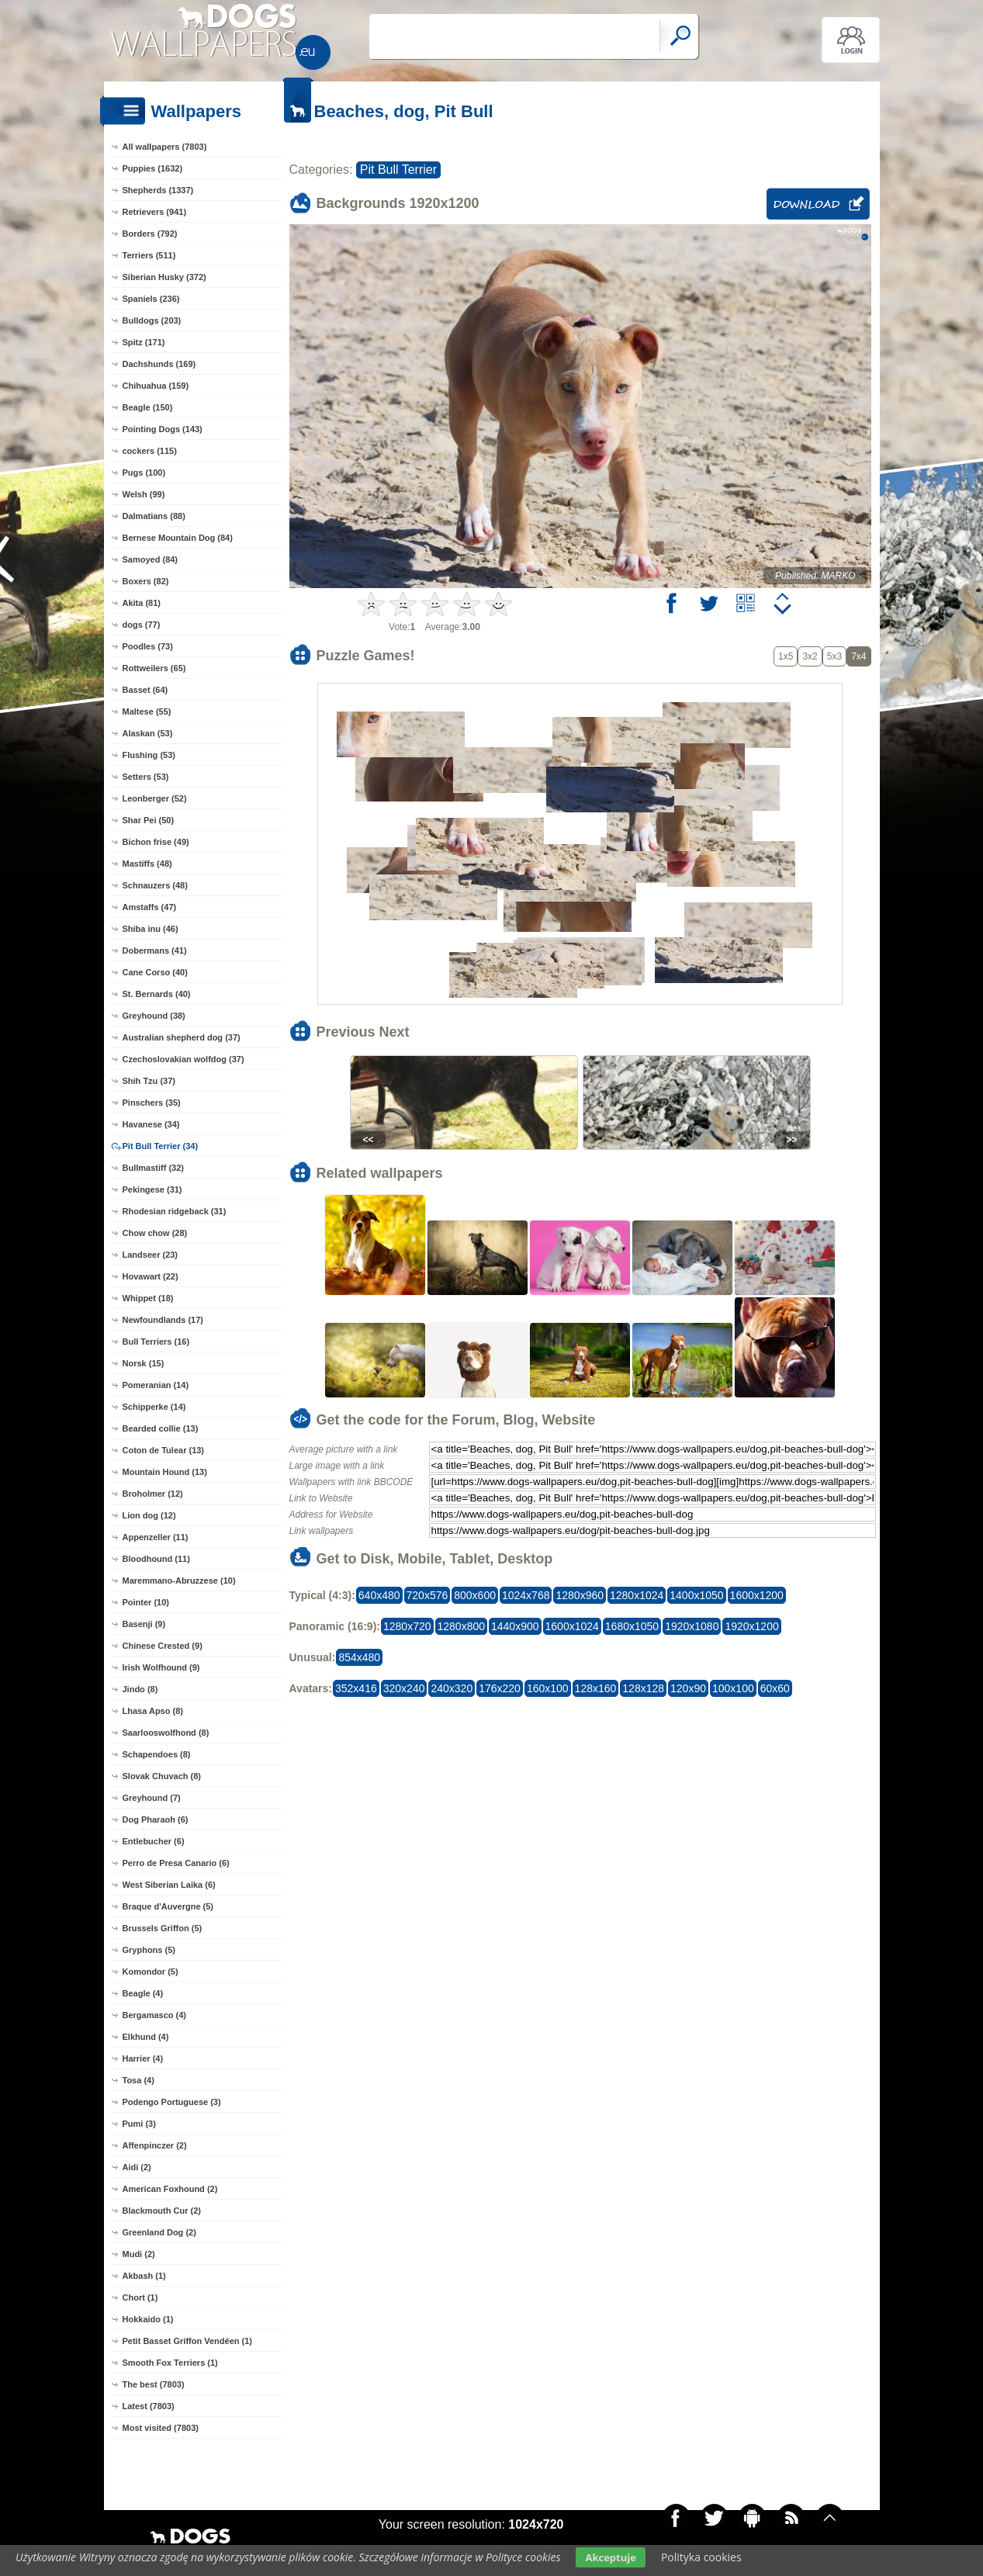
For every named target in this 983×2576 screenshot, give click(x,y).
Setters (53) (146, 776)
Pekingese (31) (152, 1189)
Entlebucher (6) (154, 1841)
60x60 (775, 1688)
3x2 (809, 656)
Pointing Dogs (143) (162, 429)
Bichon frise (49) (156, 842)
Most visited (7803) (161, 2427)
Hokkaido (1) (148, 2319)
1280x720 (407, 1626)
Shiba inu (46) (150, 928)
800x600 (475, 1595)
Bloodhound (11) (156, 1558)
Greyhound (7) (152, 1797)
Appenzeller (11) (156, 1537)
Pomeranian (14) (156, 1385)
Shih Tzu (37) (149, 1080)
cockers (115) (150, 450)
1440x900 (515, 1626)
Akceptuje (610, 2557)
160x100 (548, 1688)
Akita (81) (142, 603)
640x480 (379, 1595)
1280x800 (462, 1626)
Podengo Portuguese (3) (172, 2102)
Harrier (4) (143, 2058)
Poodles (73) (148, 646)
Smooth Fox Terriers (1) (170, 2362)
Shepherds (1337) (158, 190)
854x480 (359, 1657)
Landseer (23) (150, 1254)
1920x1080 (691, 1626)
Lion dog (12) (149, 1515)
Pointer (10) (146, 1602)
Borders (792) (150, 233)
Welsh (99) (144, 494)
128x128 (643, 1688)
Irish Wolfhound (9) (161, 1667)
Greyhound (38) (154, 1015)
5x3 (834, 656)
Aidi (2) (137, 2167)
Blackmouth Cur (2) (162, 2210)
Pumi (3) (139, 2123)
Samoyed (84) (150, 559)
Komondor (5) (150, 1971)
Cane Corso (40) (155, 972)
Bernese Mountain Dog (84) (178, 537)
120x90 (688, 1688)
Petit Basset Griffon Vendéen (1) (187, 2341)
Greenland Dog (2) (159, 2232)
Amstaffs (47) (150, 907)
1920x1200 (751, 1626)
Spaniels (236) (151, 298)
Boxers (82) (146, 581)
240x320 (451, 1688)
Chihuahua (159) (156, 385)
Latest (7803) (149, 2406)
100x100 (733, 1688)
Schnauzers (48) (155, 885)
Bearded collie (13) (161, 1428)
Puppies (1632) (153, 168)
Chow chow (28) (155, 1233)
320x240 (404, 1688)
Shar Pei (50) (149, 820)
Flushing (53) (149, 755)
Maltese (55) (147, 711)
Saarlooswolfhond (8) (166, 1732)
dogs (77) (142, 624)
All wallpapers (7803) (165, 146)
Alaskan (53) (148, 733)
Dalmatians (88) (154, 516)
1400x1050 (696, 1595)
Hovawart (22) (150, 1276)
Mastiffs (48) (147, 863)
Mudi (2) (139, 2254)
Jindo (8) (140, 1689)
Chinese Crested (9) (162, 1645)
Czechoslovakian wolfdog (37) (183, 1059)
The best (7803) (154, 2384)
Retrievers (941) (155, 211)
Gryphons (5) (149, 1950)
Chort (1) (140, 2297)
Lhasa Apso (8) (153, 1711)
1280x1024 (636, 1595)
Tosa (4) (138, 2080)
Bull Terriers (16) (156, 1341)
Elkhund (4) (146, 2036)
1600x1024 (572, 1626)
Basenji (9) (144, 1624)
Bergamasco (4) (155, 2015)
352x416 (356, 1688)
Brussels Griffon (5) (162, 1928)
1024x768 (526, 1595)
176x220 (500, 1688)
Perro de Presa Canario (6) (176, 1863)
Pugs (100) (144, 472)
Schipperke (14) (154, 1406)
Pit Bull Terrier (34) (161, 1146)
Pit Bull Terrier (398, 169)
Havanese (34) (151, 1124)
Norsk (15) (143, 1363)
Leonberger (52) (155, 798)
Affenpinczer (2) (155, 2145)
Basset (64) (145, 689)
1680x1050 (632, 1626)
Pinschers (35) (152, 1102)
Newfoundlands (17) (163, 1319)
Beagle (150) (148, 407)
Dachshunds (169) (159, 364)
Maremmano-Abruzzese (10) (179, 1580)
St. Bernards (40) (157, 994)
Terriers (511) (149, 255)
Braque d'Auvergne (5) (168, 1906)
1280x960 (580, 1595)
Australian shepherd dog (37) (182, 1037)
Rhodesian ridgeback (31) (175, 1211)
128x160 (596, 1688)
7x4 (858, 656)
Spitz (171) (144, 342)
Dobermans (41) (155, 950)
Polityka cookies (701, 2557)
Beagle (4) (143, 1993)
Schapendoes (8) (157, 1754)
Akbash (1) (144, 2275)
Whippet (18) (148, 1298)
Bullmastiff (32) (153, 1167)
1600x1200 (757, 1595)
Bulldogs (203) (152, 320)
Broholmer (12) (153, 1493)
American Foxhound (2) (170, 2188)
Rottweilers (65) (154, 668)
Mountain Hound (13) (165, 1472)
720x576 (427, 1595)
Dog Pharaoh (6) (156, 1819)
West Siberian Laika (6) (169, 1884)
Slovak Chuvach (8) (162, 1776)
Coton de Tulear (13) (164, 1450)
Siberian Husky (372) (164, 277)
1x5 (785, 656)
